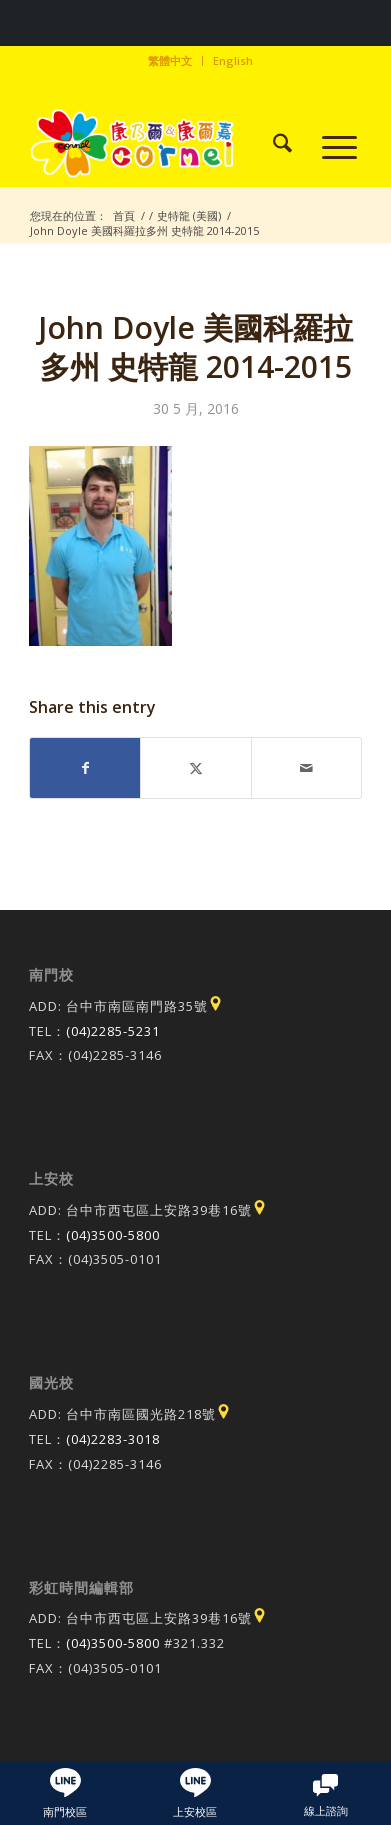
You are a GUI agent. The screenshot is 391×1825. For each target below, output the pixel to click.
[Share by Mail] (306, 768)
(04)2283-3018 (113, 1439)
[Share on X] (195, 768)
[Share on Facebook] (85, 768)
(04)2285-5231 (113, 1031)
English (233, 60)
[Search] (272, 146)
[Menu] (329, 146)
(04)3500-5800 (113, 1235)
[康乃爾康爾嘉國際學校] (162, 146)
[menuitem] (170, 61)
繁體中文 (170, 60)
